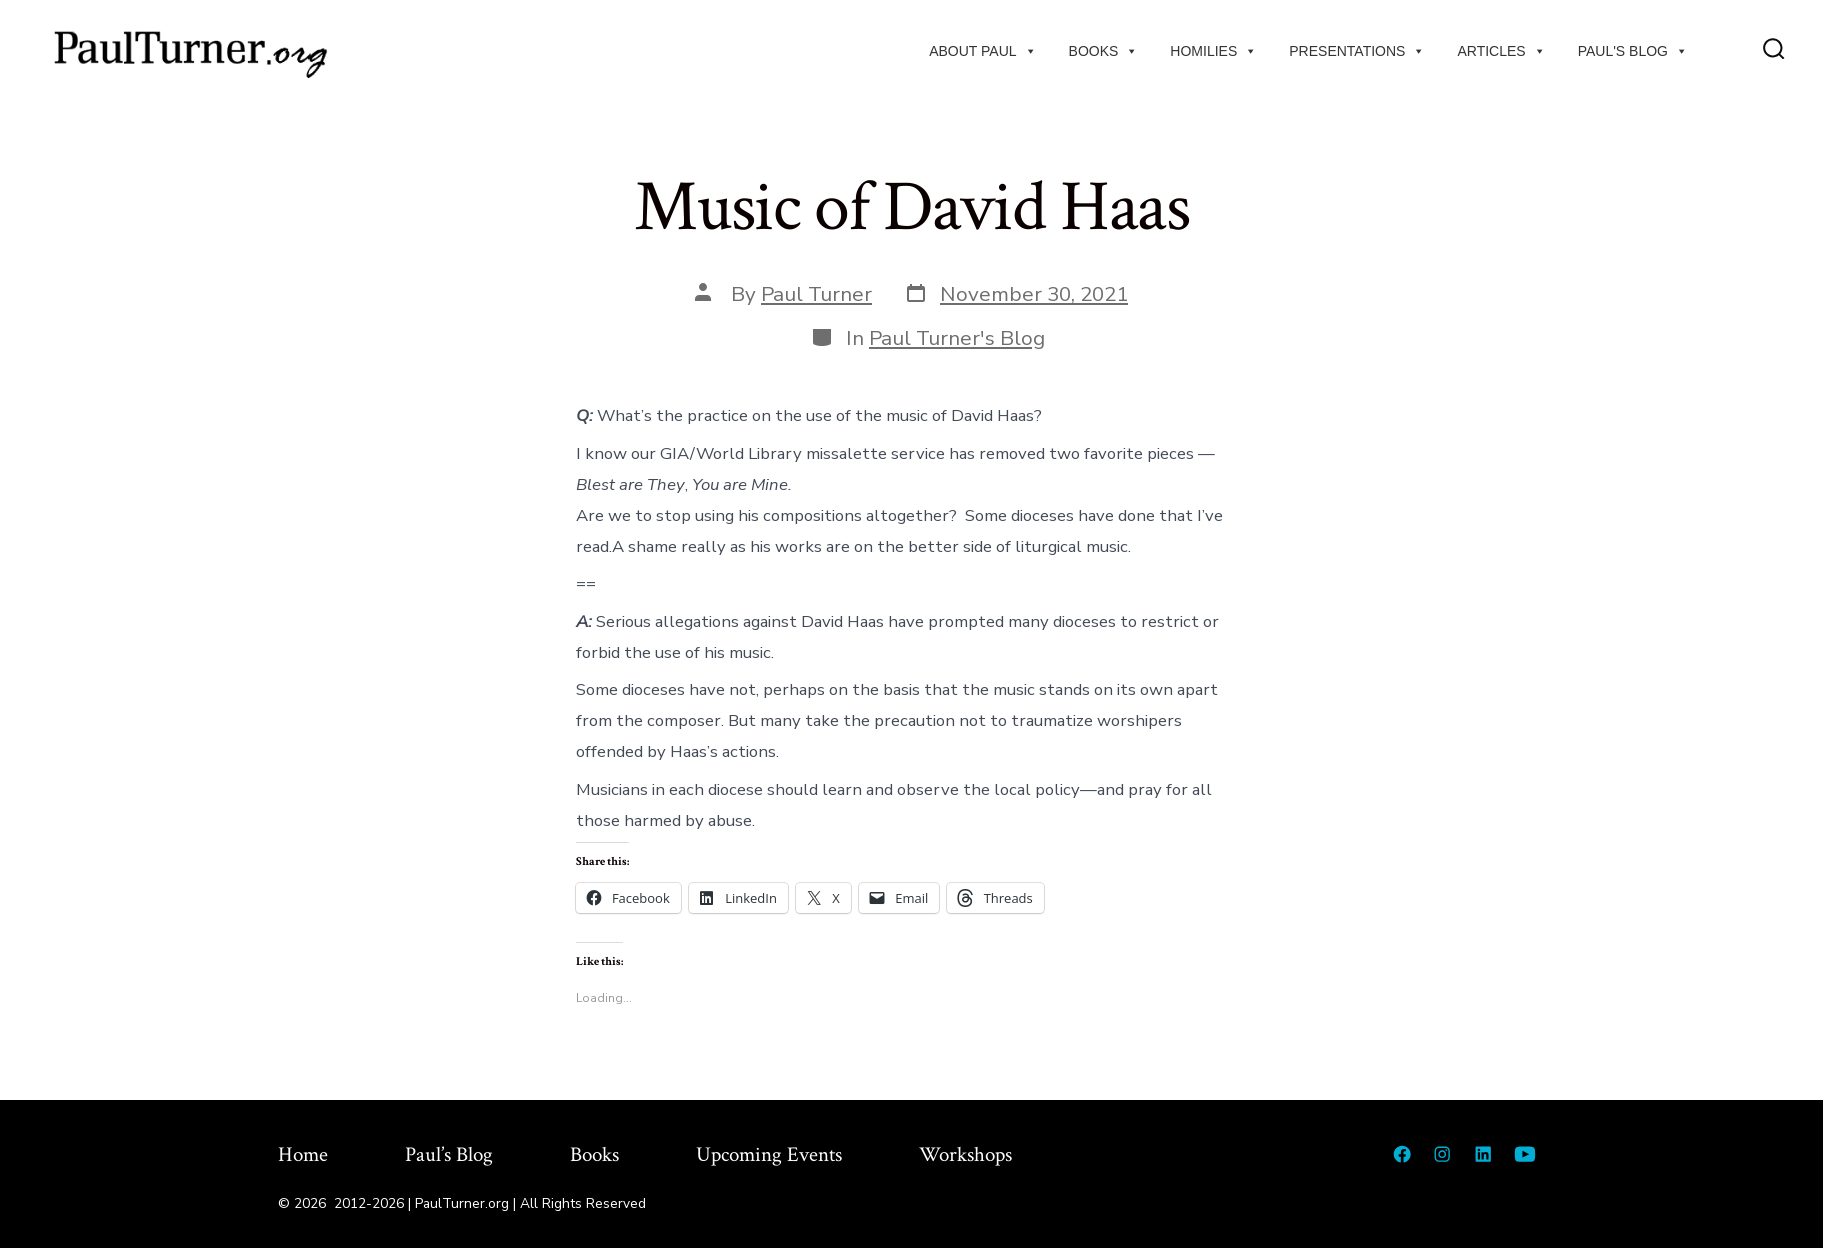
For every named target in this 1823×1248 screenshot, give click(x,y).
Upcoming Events (769, 1154)
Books (1104, 51)
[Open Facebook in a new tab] (1402, 1154)
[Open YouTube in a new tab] (1525, 1154)
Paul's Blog (1633, 51)
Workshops (965, 1154)
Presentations (1357, 51)
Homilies (1213, 51)
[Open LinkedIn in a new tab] (1483, 1154)
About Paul (982, 51)
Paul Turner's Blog (957, 338)
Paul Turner (816, 294)
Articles (1501, 51)
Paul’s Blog (449, 1154)
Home (303, 1154)
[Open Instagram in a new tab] (1442, 1154)
